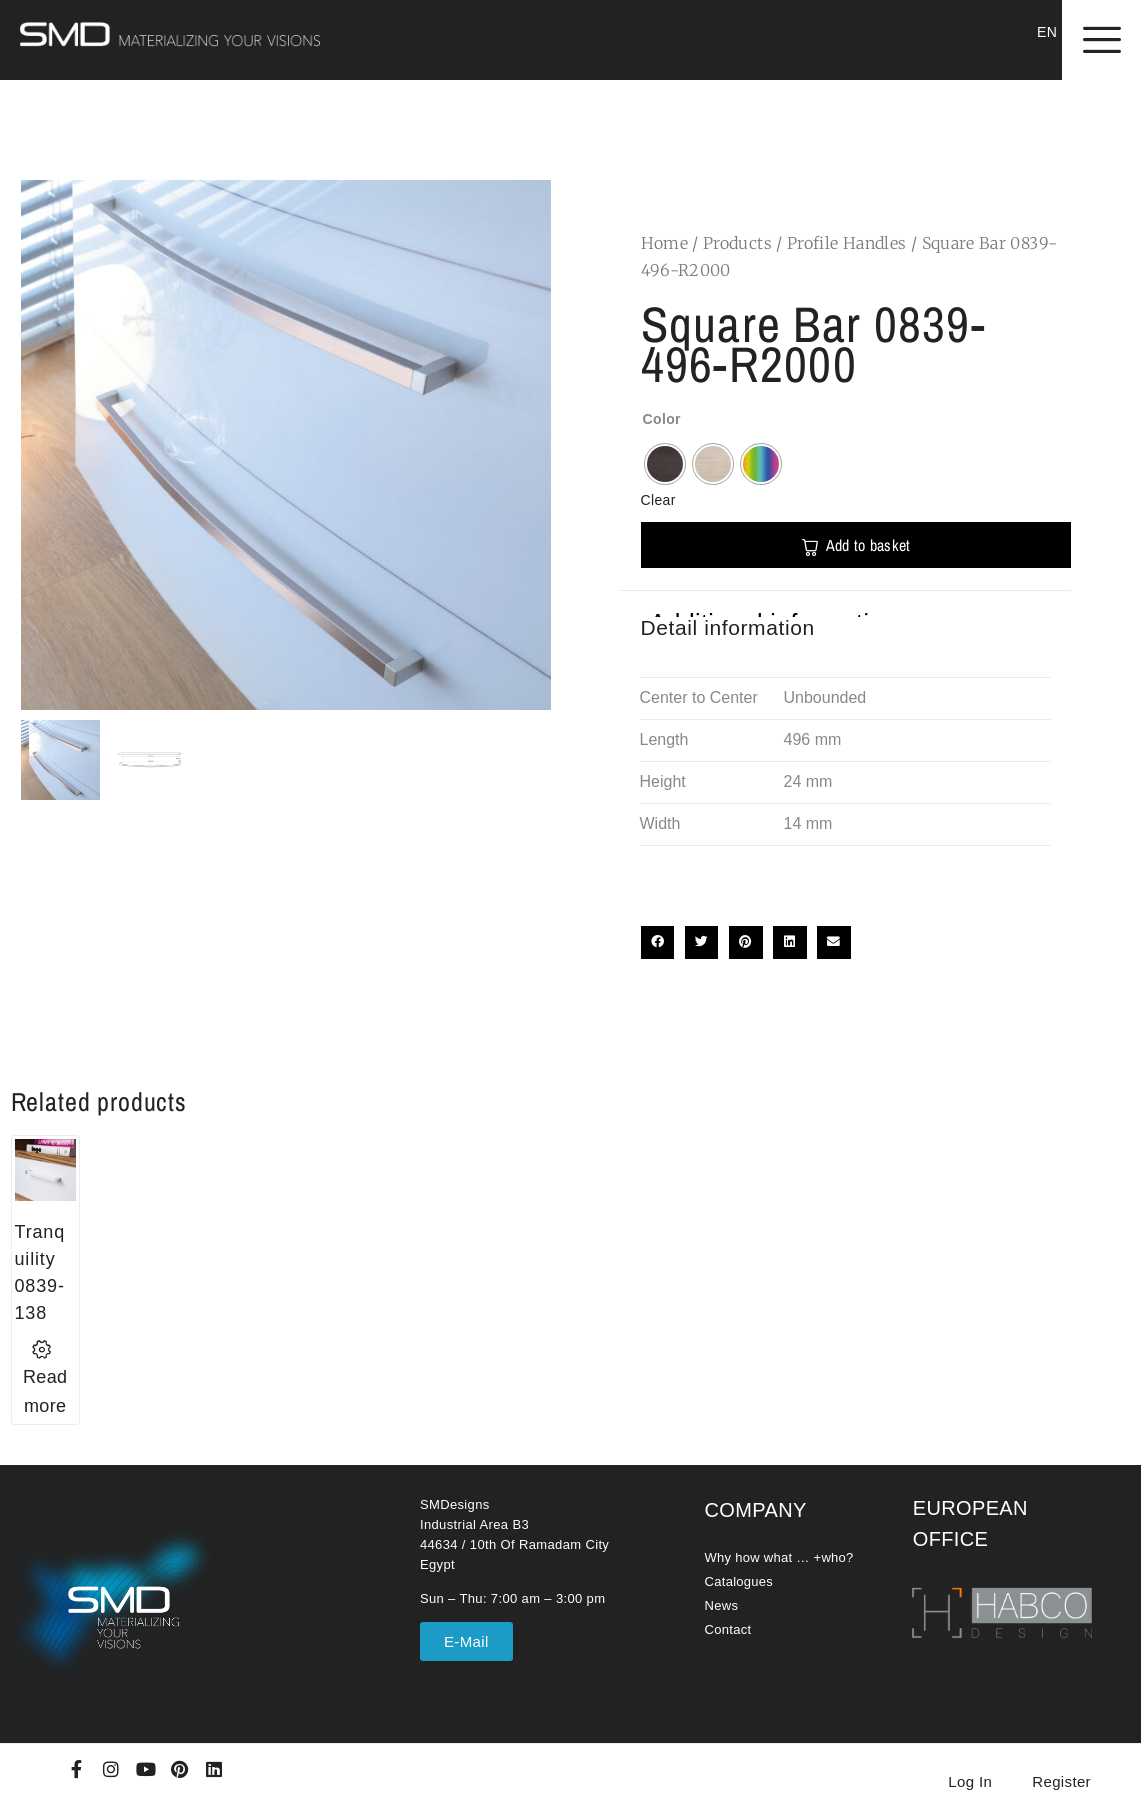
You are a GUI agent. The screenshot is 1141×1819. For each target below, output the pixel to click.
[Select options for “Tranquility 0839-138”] (45, 1378)
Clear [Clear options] (658, 500)
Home (664, 243)
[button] (658, 943)
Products (737, 243)
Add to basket (868, 545)
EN (1047, 32)
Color (662, 419)
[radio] (665, 464)
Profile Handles (846, 243)
